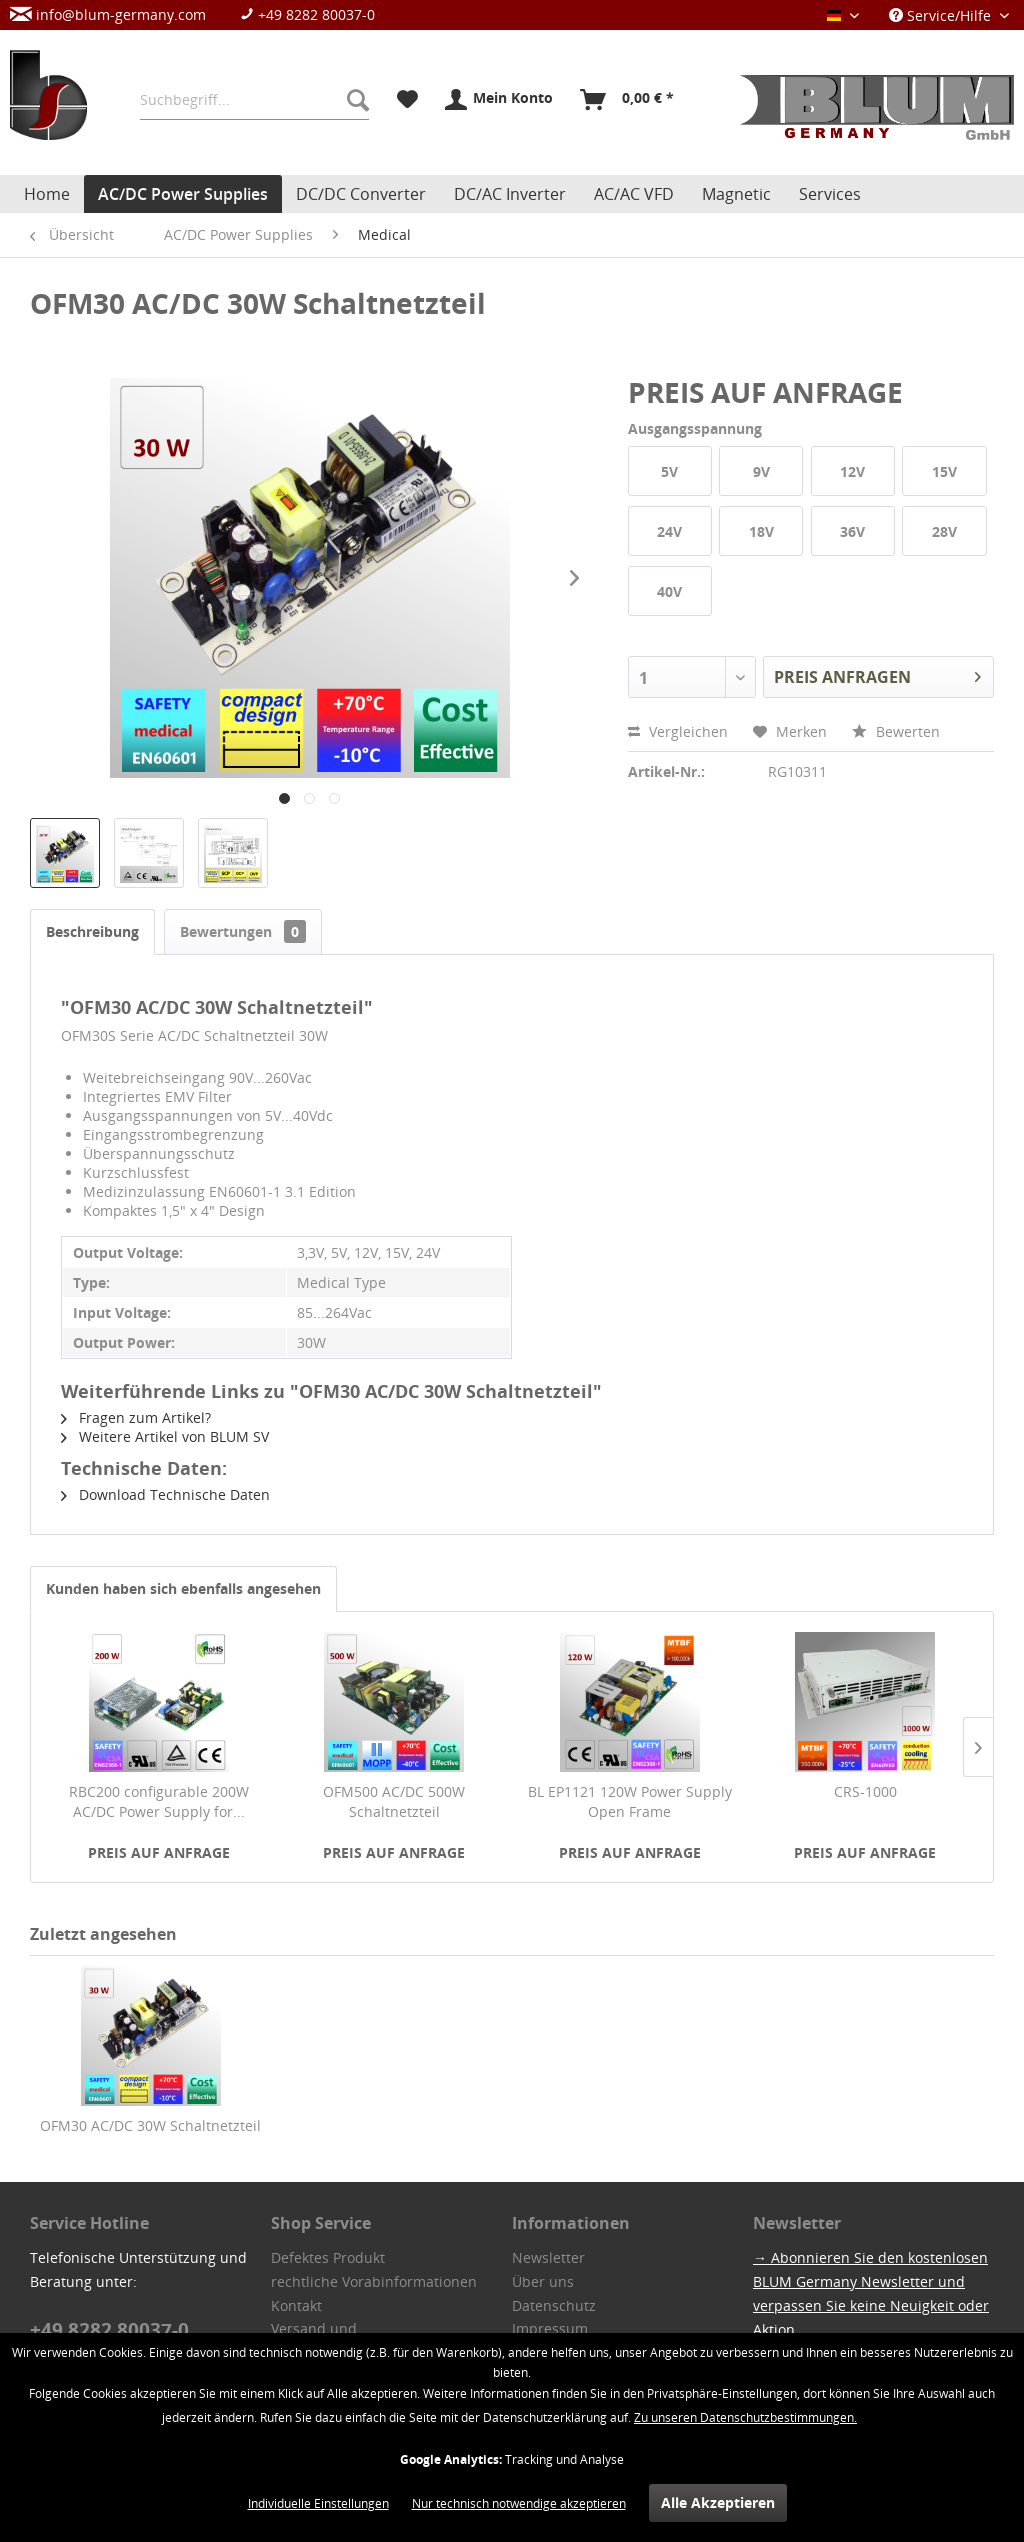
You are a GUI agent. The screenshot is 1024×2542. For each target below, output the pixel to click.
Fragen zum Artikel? (136, 1417)
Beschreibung (92, 931)
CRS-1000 (865, 1791)
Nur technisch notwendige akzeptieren (519, 2503)
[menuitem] (202, 14)
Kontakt (296, 2305)
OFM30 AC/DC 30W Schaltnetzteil (150, 2125)
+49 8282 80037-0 (307, 14)
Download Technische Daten (165, 1494)
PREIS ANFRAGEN (877, 674)
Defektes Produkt (328, 2257)
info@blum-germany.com (108, 14)
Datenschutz (554, 2305)
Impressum (550, 2328)
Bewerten (896, 731)
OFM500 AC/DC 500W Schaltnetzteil (394, 1801)
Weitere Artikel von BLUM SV (165, 1436)
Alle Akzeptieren (718, 2502)
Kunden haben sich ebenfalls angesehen (183, 1588)
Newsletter (548, 2257)
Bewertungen (243, 931)
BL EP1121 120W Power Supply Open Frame (630, 1801)
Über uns (543, 2281)
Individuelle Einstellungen (318, 2503)
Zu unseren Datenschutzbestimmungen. (745, 2417)
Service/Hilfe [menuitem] (942, 15)
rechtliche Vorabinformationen (374, 2281)
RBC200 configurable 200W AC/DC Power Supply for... (159, 1801)
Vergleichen (678, 731)
